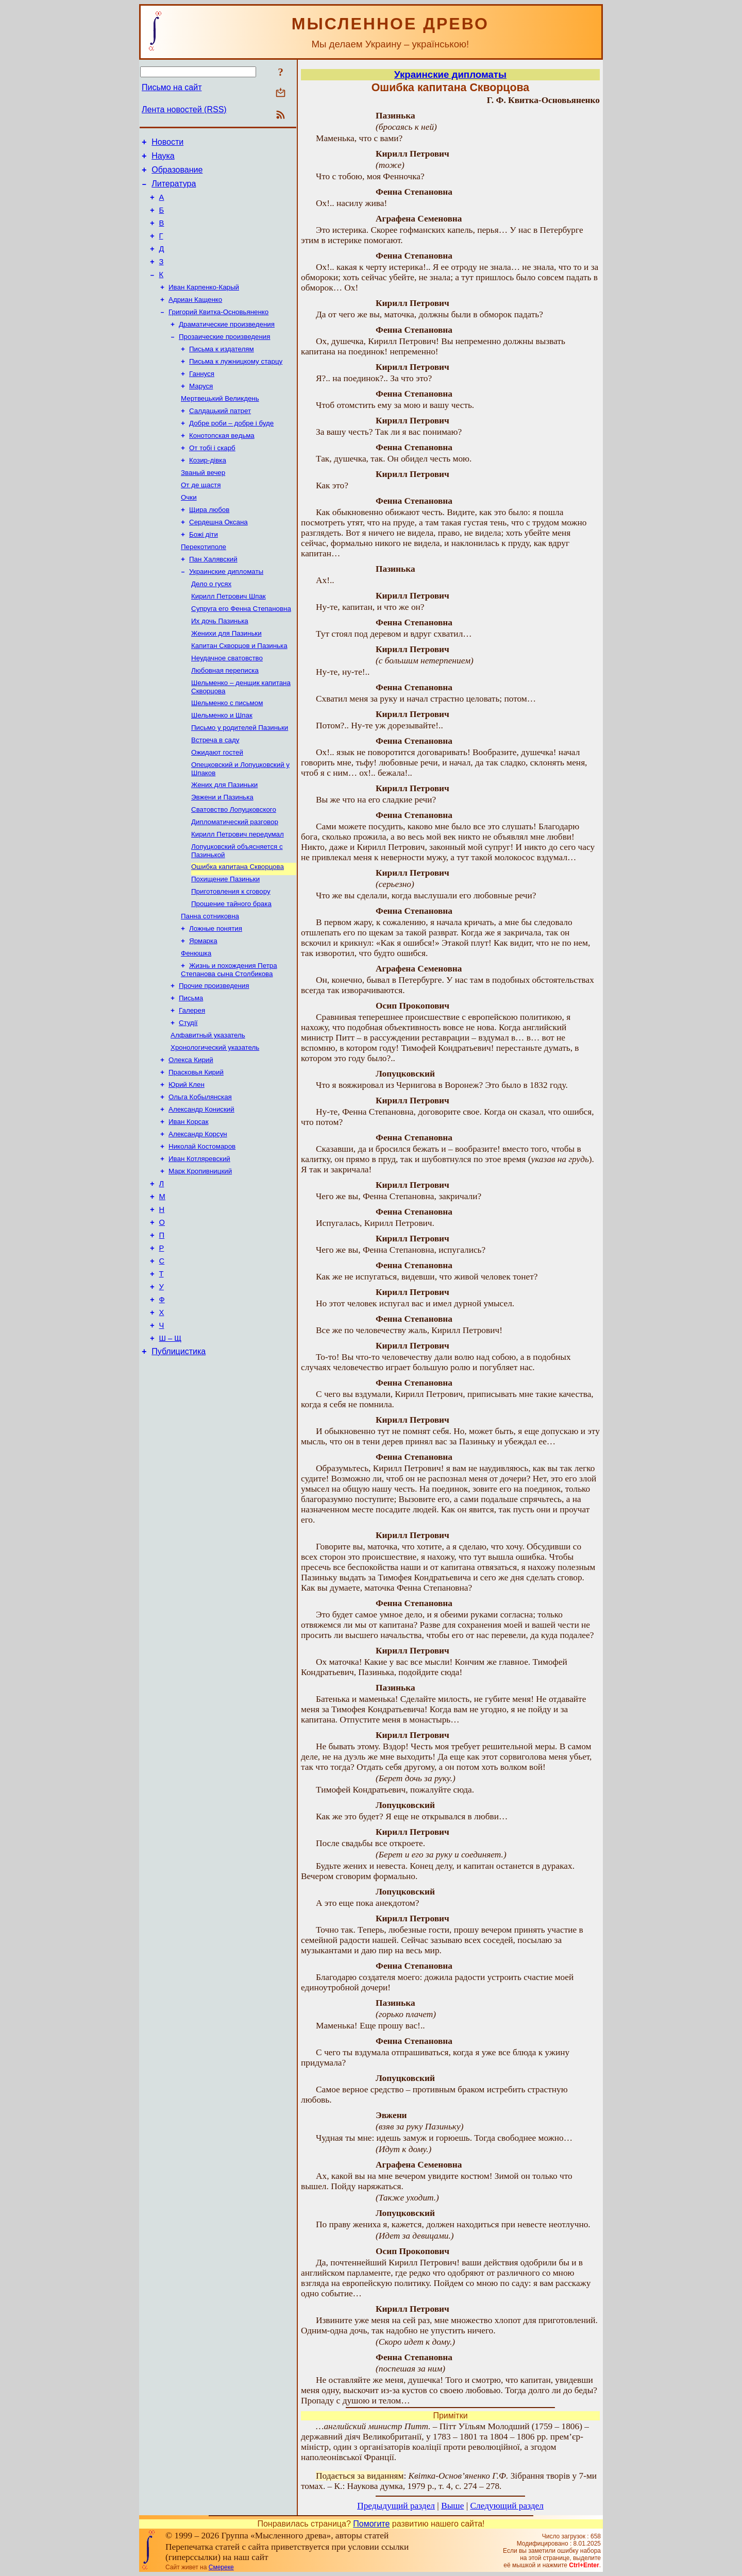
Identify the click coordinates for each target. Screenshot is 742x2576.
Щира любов (209, 546)
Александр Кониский (201, 1193)
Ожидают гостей (217, 808)
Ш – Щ (170, 1447)
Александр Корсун (197, 1220)
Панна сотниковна (210, 984)
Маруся (201, 412)
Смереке (221, 2567)
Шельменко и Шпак (221, 768)
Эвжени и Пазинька (222, 856)
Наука (163, 159)
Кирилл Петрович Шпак (228, 640)
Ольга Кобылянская (200, 1180)
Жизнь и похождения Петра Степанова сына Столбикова (229, 1042)
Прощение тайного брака (231, 971)
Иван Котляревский (199, 1247)
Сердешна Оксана (218, 560)
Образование (177, 174)
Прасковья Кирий (196, 1153)
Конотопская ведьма (222, 466)
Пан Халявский (213, 600)
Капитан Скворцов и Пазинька (239, 693)
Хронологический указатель (215, 1126)
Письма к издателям (221, 372)
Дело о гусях (211, 626)
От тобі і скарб (212, 479)
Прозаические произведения (225, 359)
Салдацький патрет (220, 439)
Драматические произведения (227, 345)
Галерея (192, 1086)
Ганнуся (201, 399)
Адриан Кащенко (195, 318)
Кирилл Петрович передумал (237, 896)
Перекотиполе (203, 586)
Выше (452, 2506)
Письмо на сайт (171, 87)
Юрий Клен (186, 1166)
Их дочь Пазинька (219, 667)
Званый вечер (203, 506)
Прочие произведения (214, 1059)
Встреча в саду (215, 795)
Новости (167, 143)
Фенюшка (196, 1025)
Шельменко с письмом (227, 755)
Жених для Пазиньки (224, 843)
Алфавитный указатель (208, 1113)
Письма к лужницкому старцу (235, 385)
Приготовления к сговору (231, 958)
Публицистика (178, 1462)
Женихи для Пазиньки (226, 680)
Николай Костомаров (201, 1233)
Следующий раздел (507, 2506)
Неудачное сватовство (227, 707)
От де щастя (201, 519)
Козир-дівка (207, 493)
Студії (188, 1099)
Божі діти (203, 573)
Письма (191, 1073)
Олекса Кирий (190, 1140)
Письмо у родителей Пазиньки (239, 782)
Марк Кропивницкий (200, 1260)
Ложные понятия (215, 998)
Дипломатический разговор (234, 883)
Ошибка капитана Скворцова (237, 931)
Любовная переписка (225, 720)
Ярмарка (203, 1011)
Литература (173, 189)
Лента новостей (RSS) (184, 109)
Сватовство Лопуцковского (233, 870)
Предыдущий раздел (396, 2506)
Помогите (371, 2523)
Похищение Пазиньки (225, 944)
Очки (189, 533)
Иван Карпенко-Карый (203, 305)
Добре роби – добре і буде (231, 452)
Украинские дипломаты (226, 613)
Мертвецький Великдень (220, 426)
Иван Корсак (188, 1206)
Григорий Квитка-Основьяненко (218, 332)
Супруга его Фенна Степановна (241, 653)
